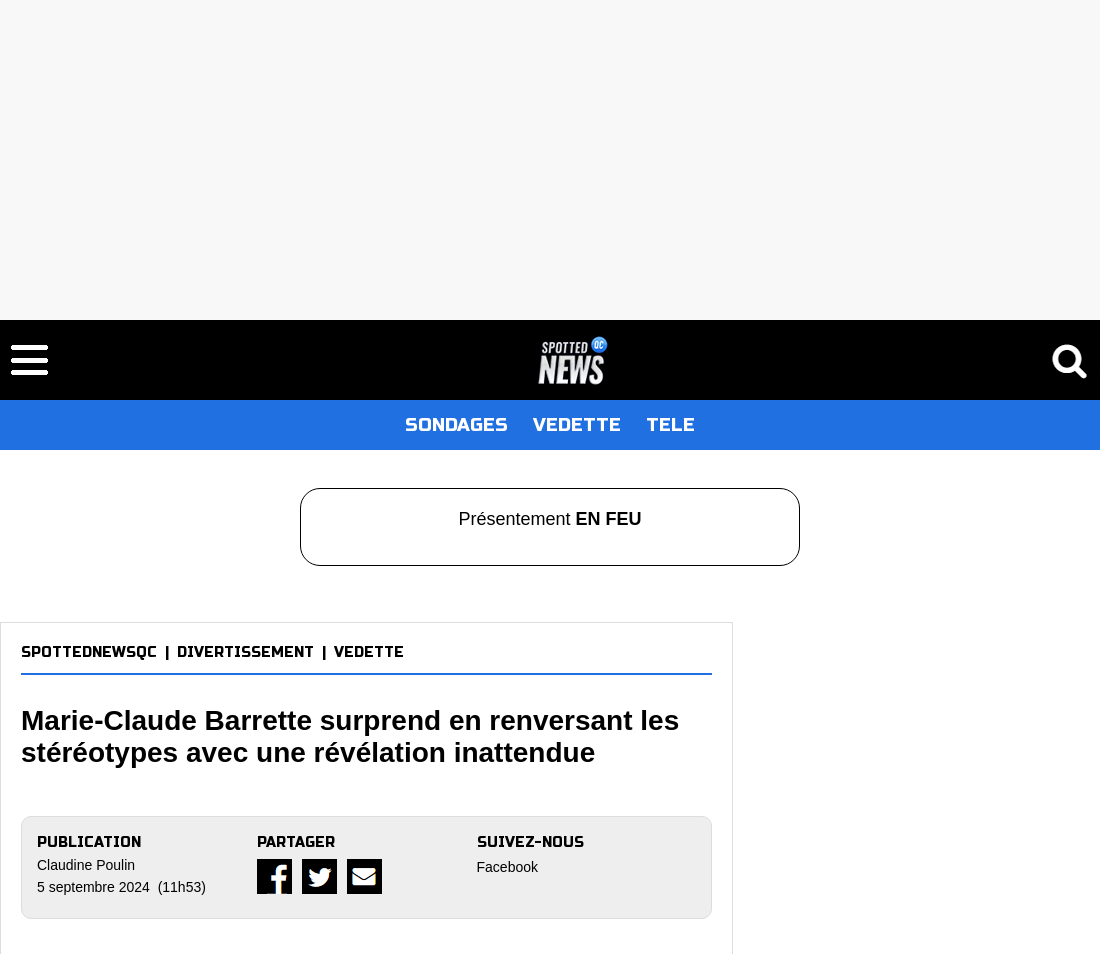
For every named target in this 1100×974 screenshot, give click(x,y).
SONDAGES (456, 425)
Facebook (507, 867)
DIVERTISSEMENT (245, 652)
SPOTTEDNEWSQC (89, 652)
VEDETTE (577, 425)
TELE (670, 425)
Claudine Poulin (86, 865)
